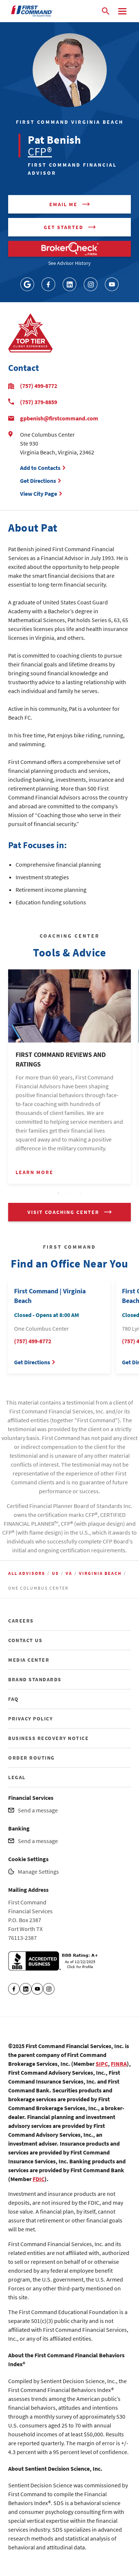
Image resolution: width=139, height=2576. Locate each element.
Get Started (63, 227)
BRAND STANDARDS (35, 1679)
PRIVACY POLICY (30, 1718)
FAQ (13, 1699)
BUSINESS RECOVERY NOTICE (48, 1738)
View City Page (38, 493)
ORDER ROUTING (31, 1757)
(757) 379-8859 (38, 402)
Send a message (38, 1810)
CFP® (40, 151)
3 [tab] (81, 1193)
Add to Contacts (40, 467)
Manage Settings (38, 1871)
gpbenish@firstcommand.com (59, 418)
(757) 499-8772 (38, 385)
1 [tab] (58, 1193)
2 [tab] (69, 1193)
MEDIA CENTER (28, 1660)
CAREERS (21, 1620)
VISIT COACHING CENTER (63, 1212)
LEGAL (17, 1777)
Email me (63, 204)
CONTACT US (25, 1640)
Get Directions (39, 480)
